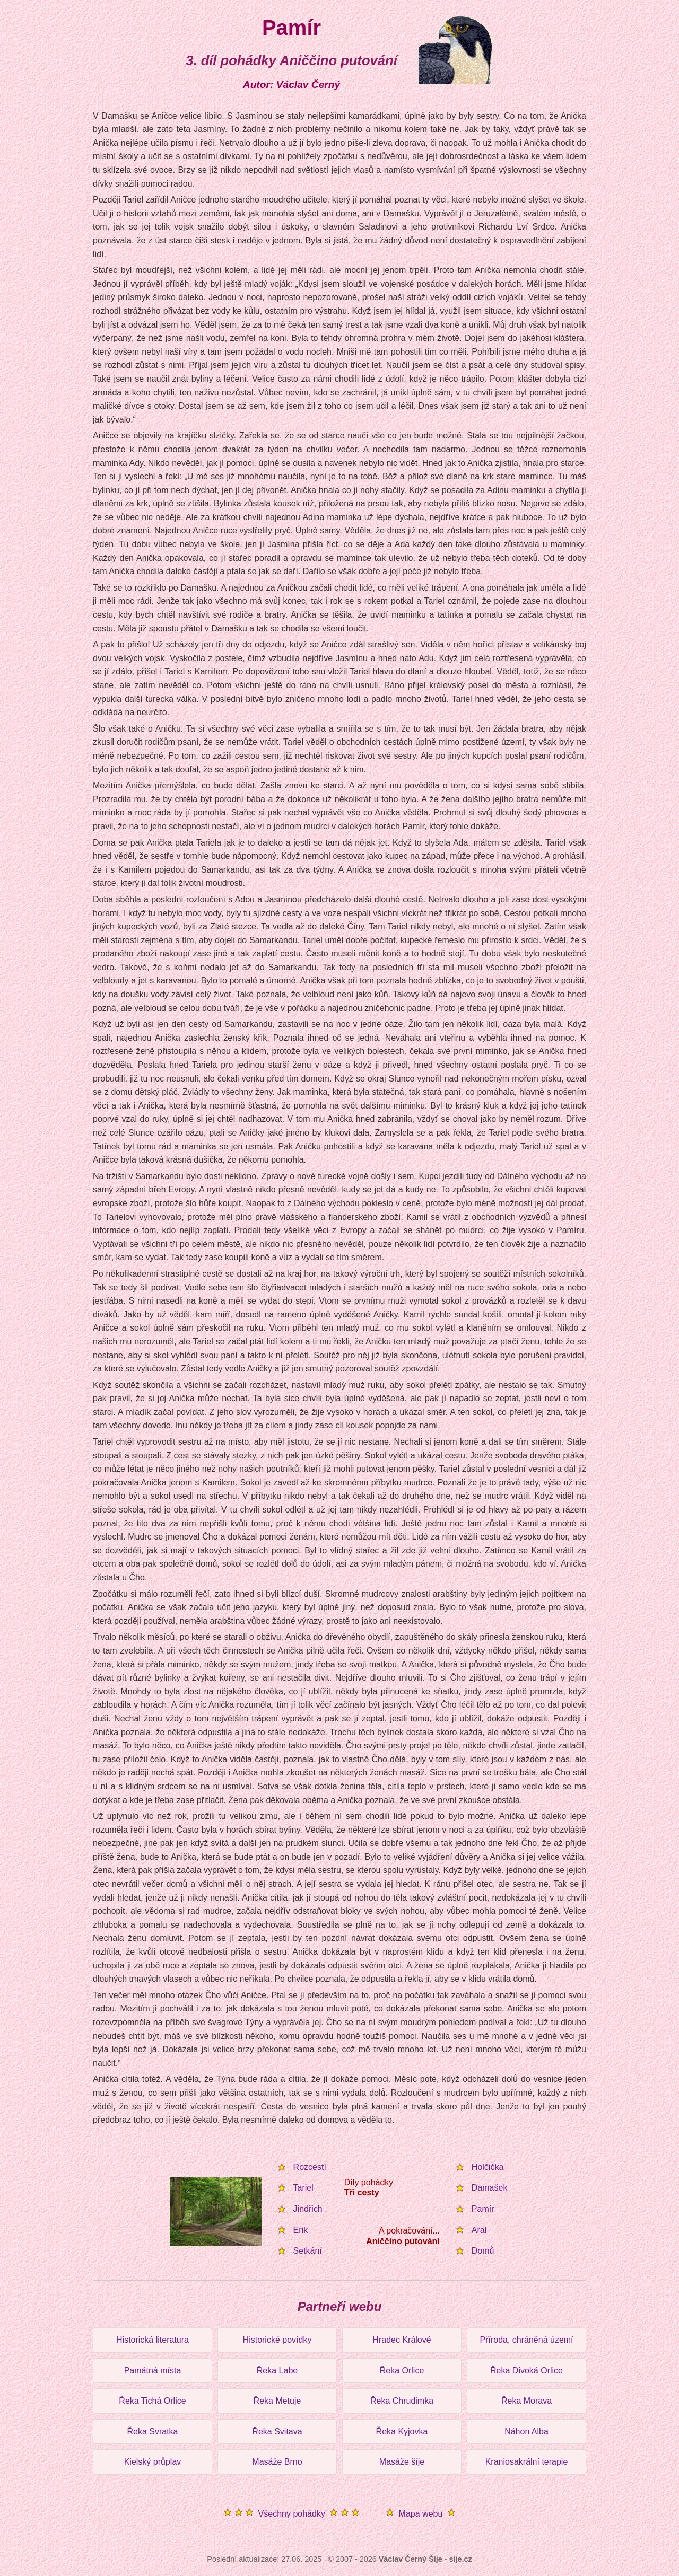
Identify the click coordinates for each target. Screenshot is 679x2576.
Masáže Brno (277, 2461)
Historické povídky (277, 2339)
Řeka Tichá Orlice (152, 2400)
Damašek (490, 2187)
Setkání (307, 2250)
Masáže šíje (401, 2461)
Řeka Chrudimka (401, 2400)
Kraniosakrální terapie (526, 2461)
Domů (483, 2250)
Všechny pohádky (291, 2513)
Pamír (483, 2208)
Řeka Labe (277, 2370)
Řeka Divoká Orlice (526, 2370)
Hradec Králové (401, 2339)
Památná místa (152, 2370)
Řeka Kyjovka (402, 2431)
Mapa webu (421, 2513)
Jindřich (308, 2208)
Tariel (303, 2187)
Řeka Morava (526, 2400)
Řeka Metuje (277, 2400)
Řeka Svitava (277, 2431)
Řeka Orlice (402, 2370)
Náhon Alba (526, 2431)
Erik (300, 2230)
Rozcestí (309, 2166)
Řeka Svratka (152, 2431)
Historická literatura (152, 2339)
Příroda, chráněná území (526, 2339)
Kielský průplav (152, 2461)
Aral (479, 2230)
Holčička (487, 2166)
